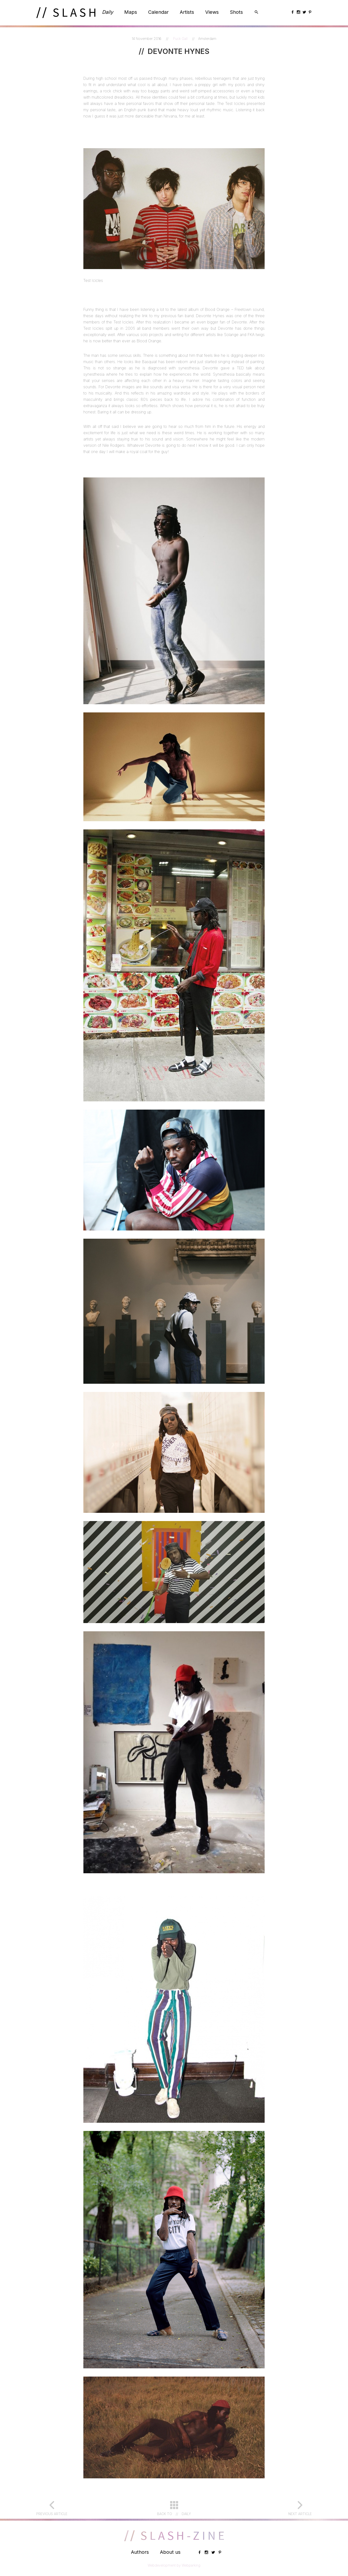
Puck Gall (180, 39)
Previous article (51, 2514)
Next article (300, 2514)
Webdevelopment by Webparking (174, 2565)
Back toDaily (174, 2514)
